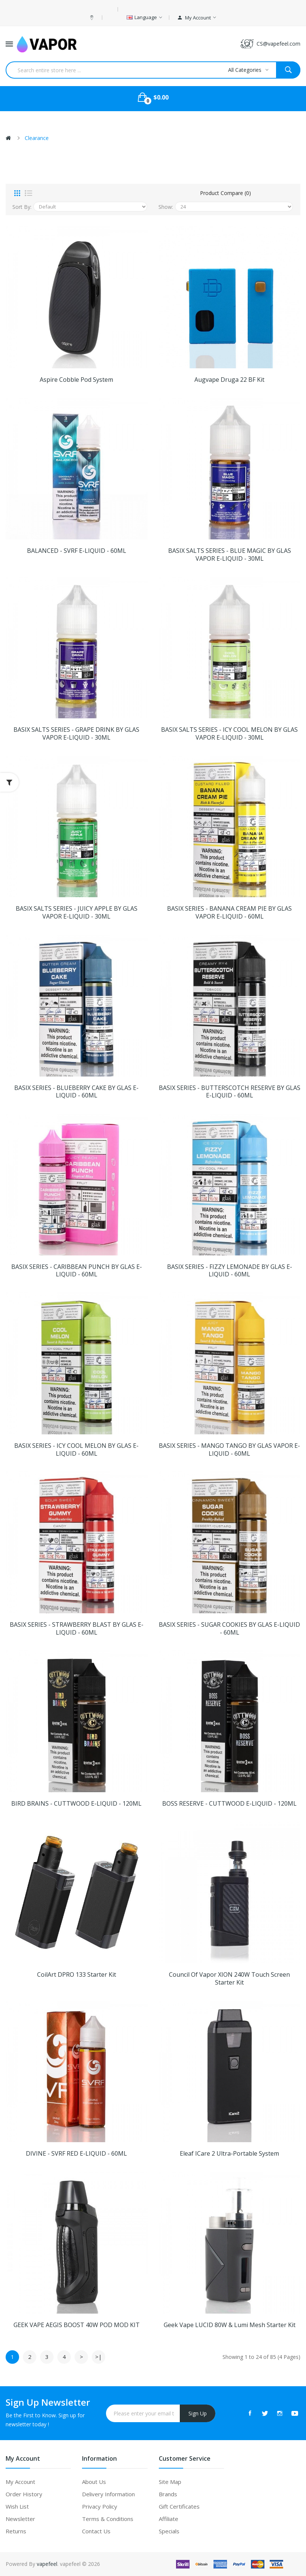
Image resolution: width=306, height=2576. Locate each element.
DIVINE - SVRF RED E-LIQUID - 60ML (76, 2154)
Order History (24, 2494)
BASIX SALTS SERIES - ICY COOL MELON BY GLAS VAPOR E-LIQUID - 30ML (229, 734)
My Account (20, 2481)
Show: (165, 206)
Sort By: (21, 206)
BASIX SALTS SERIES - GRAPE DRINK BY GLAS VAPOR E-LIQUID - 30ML (76, 734)
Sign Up (197, 2413)
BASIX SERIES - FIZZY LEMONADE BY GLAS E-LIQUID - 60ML (229, 1271)
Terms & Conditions (107, 2518)
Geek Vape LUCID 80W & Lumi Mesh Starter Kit (230, 2325)
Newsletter (20, 2518)
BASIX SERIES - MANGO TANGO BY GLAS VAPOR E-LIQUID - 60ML (229, 1450)
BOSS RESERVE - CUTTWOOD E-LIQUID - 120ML (229, 1804)
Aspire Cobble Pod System (76, 380)
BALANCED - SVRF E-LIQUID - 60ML (76, 551)
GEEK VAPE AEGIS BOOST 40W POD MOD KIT (76, 2325)
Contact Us (96, 2531)
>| (98, 2356)
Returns (16, 2531)
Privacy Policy (99, 2506)
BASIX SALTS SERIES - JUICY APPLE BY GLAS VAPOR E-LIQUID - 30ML (76, 912)
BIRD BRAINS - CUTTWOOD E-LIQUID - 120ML (76, 1804)
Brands (168, 2494)
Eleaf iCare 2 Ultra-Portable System (229, 2154)
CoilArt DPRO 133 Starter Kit (76, 1975)
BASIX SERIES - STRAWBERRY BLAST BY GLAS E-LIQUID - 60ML (76, 1628)
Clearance (37, 137)
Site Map (170, 2481)
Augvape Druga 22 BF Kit (229, 380)
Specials (169, 2531)
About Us (94, 2481)
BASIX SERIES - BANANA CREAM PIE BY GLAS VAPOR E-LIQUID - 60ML (229, 912)
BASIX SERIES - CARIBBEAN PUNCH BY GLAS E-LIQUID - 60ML (76, 1271)
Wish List (17, 2506)
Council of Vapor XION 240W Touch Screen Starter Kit (229, 1978)
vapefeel (47, 2563)
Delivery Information (108, 2494)
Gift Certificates (179, 2506)
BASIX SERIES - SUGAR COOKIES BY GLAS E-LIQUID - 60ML (229, 1628)
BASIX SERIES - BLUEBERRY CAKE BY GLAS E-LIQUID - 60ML (76, 1092)
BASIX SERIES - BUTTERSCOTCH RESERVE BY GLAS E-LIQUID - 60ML (229, 1092)
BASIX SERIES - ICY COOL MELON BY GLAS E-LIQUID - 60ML (76, 1450)
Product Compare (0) (225, 193)
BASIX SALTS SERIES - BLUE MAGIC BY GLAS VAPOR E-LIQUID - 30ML (229, 555)
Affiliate (168, 2518)
